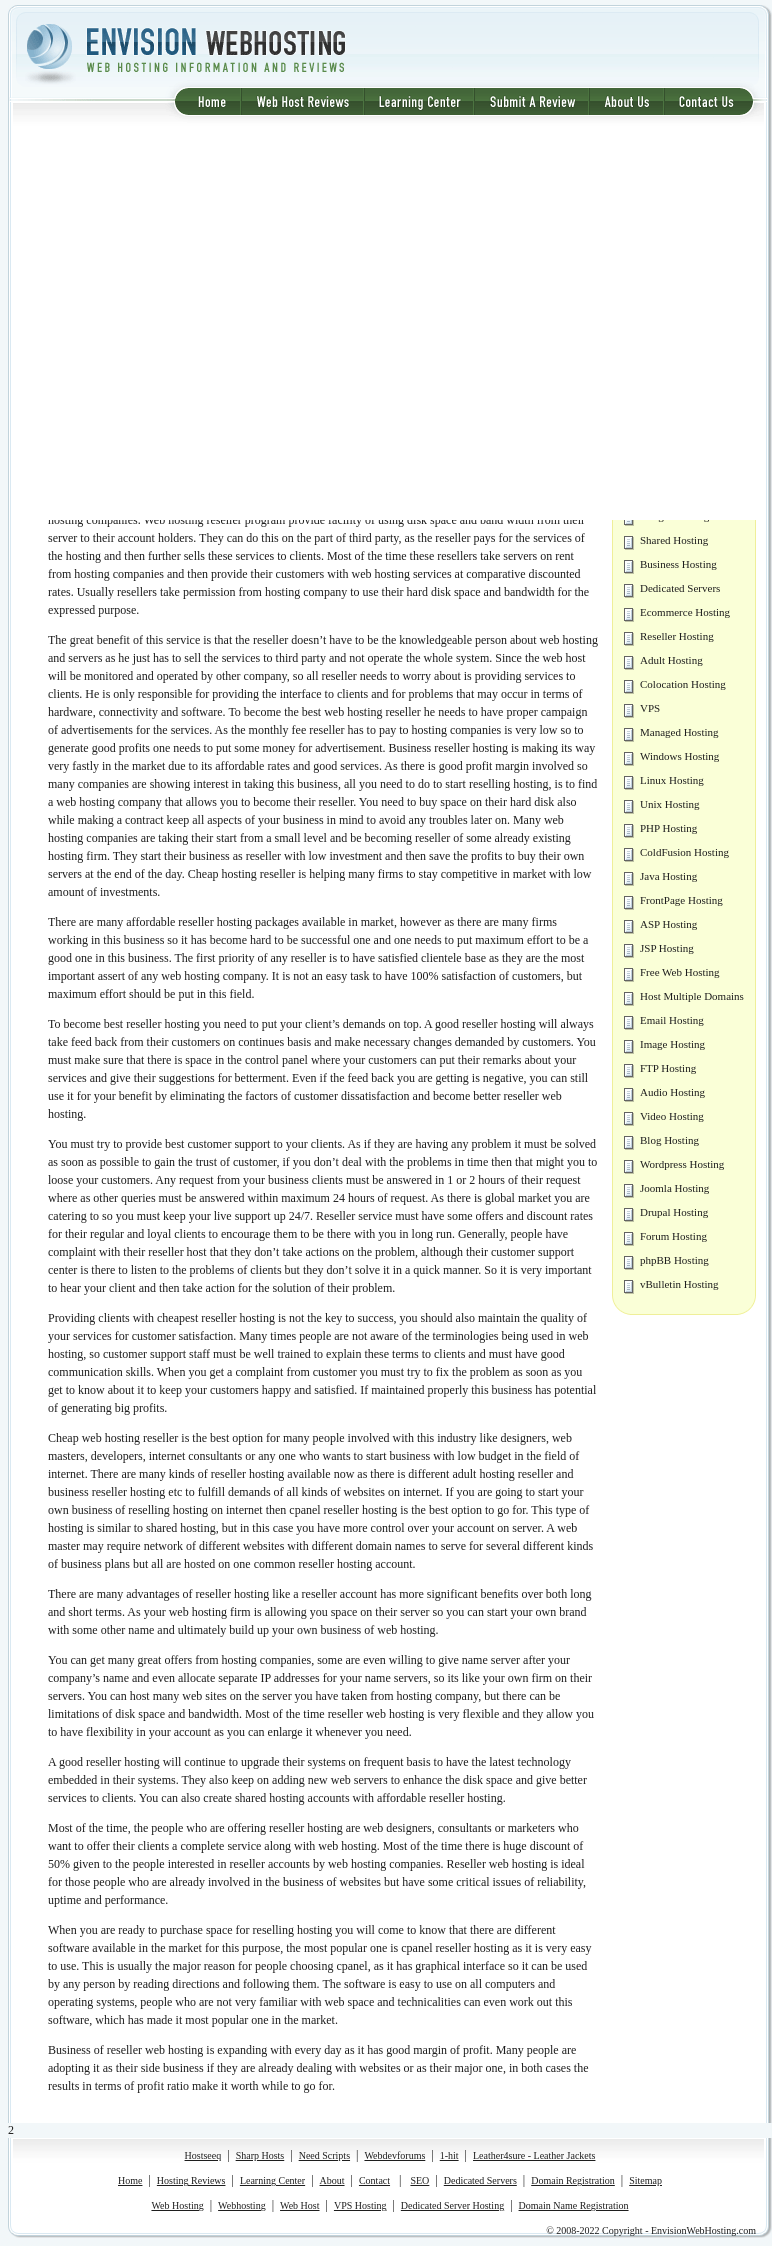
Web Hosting (177, 2205)
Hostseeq (203, 2155)
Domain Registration (573, 2180)
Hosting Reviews (191, 2180)
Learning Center (272, 2180)
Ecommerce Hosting (685, 612)
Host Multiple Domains (692, 996)
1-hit (449, 2155)
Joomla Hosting (674, 1188)
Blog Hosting (669, 1140)
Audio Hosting (672, 1092)
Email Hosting (672, 1020)
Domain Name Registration (574, 2205)
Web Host (299, 2205)
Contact (374, 2180)
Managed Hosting (679, 732)
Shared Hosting (674, 540)
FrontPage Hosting (681, 900)
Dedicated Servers (680, 588)
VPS (650, 708)
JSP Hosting (667, 948)
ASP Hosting (668, 924)
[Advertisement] (187, 322)
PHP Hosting (668, 828)
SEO (419, 2180)
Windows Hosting (679, 756)
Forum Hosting (673, 1236)
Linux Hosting (672, 780)
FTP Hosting (668, 1068)
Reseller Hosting (677, 636)
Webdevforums (394, 2155)
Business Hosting (678, 564)
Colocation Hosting (683, 684)
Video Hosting (672, 1116)
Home (130, 2180)
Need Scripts (324, 2155)
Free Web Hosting (680, 972)
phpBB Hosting (674, 1260)
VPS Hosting (360, 2205)
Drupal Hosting (674, 1212)
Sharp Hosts (260, 2155)
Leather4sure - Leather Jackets (534, 2155)
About (332, 2180)
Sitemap (645, 2180)
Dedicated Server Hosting (452, 2205)
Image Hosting (672, 1044)
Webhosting (242, 2205)
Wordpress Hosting (682, 1164)
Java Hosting (668, 876)
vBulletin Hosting (679, 1284)
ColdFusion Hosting (684, 852)
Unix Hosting (670, 804)
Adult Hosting (671, 660)
